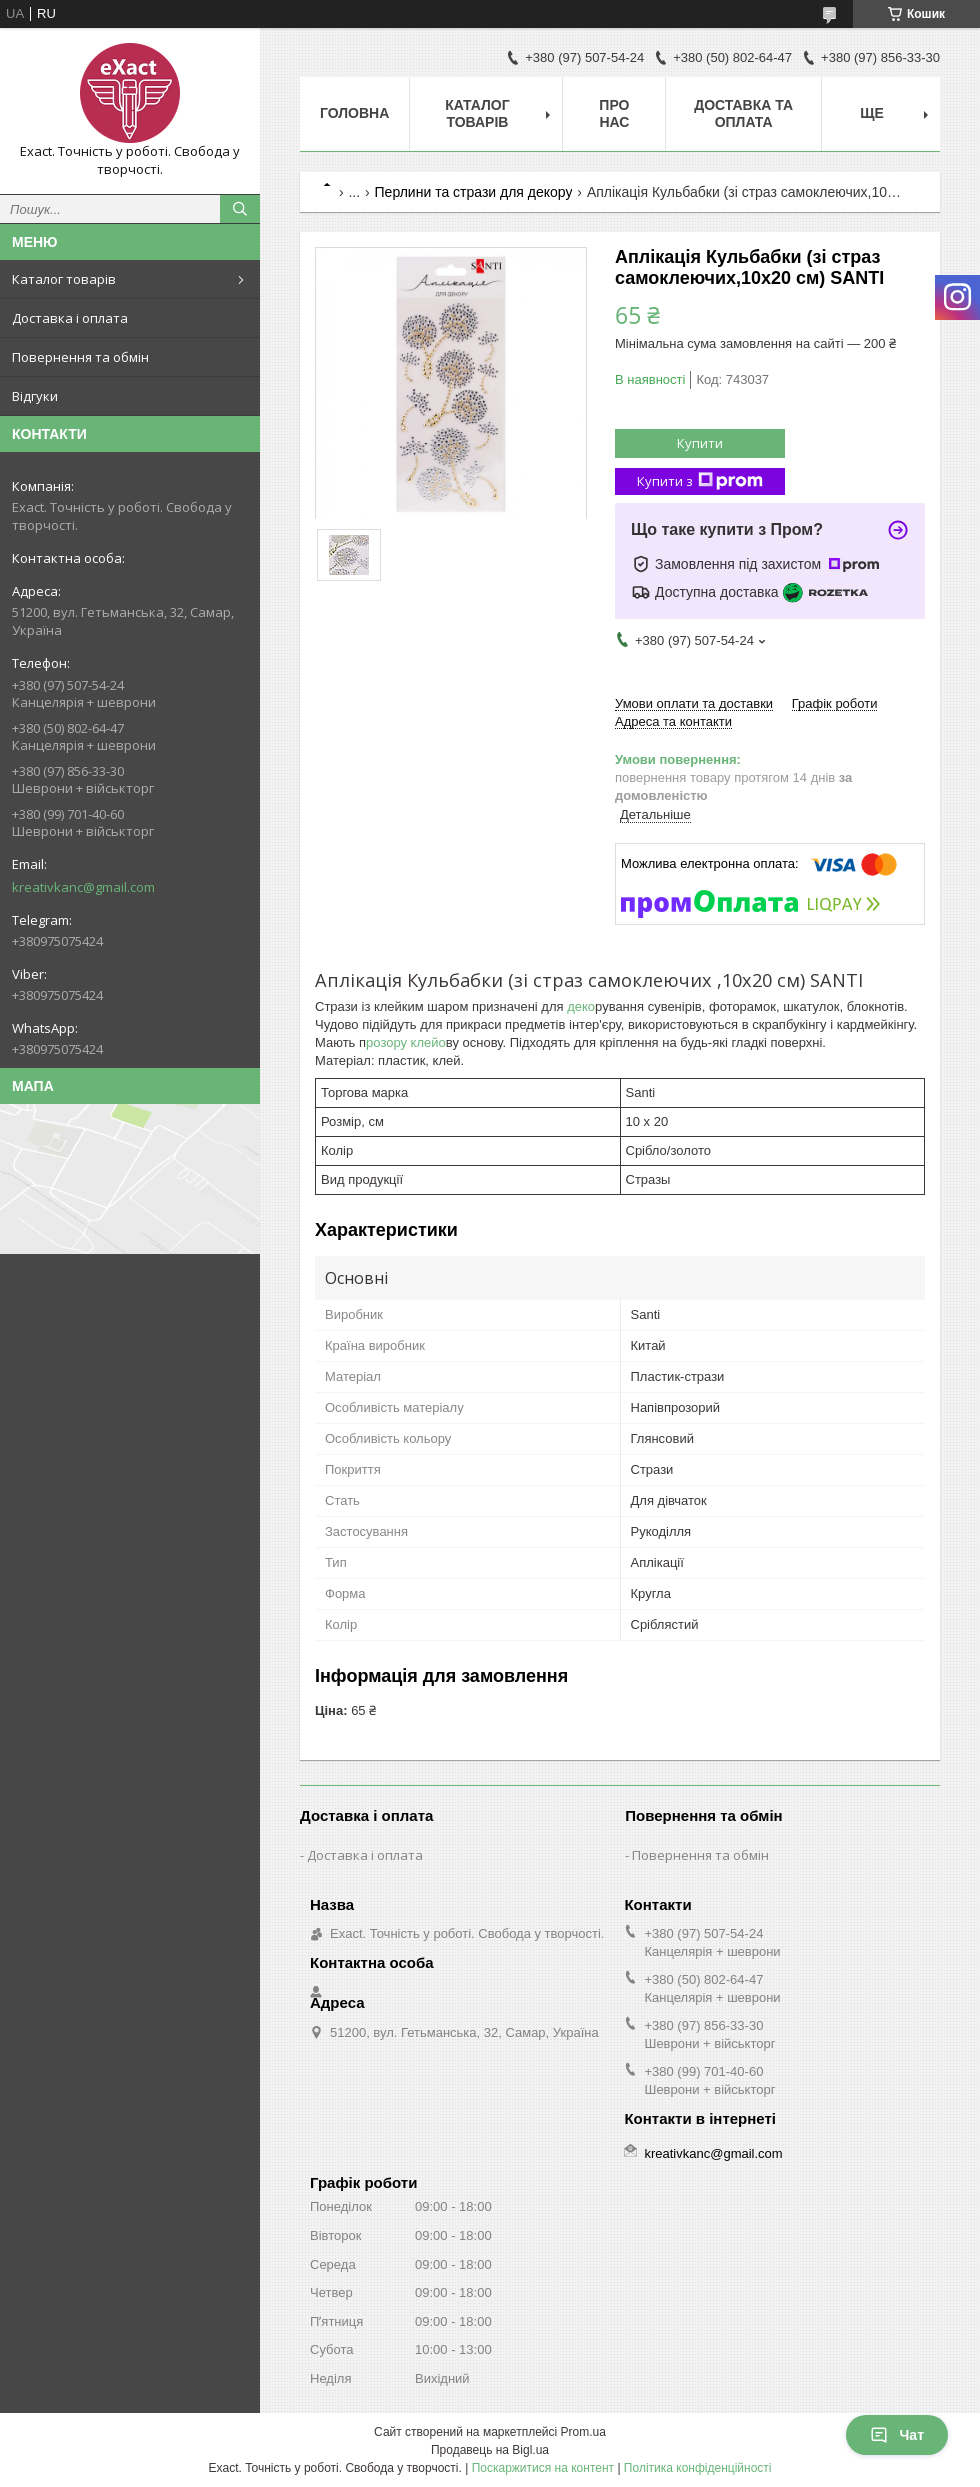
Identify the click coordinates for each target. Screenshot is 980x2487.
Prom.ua (583, 2432)
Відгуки (35, 396)
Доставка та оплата (743, 113)
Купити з (700, 481)
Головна (354, 113)
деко (580, 1006)
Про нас (614, 113)
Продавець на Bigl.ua (490, 2450)
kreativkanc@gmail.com (83, 887)
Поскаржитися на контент (543, 2468)
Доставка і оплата (70, 318)
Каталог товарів (64, 279)
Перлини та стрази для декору (474, 192)
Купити (700, 443)
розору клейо (406, 1042)
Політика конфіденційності (698, 2468)
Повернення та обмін (80, 357)
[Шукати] (240, 209)
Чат (897, 2435)
